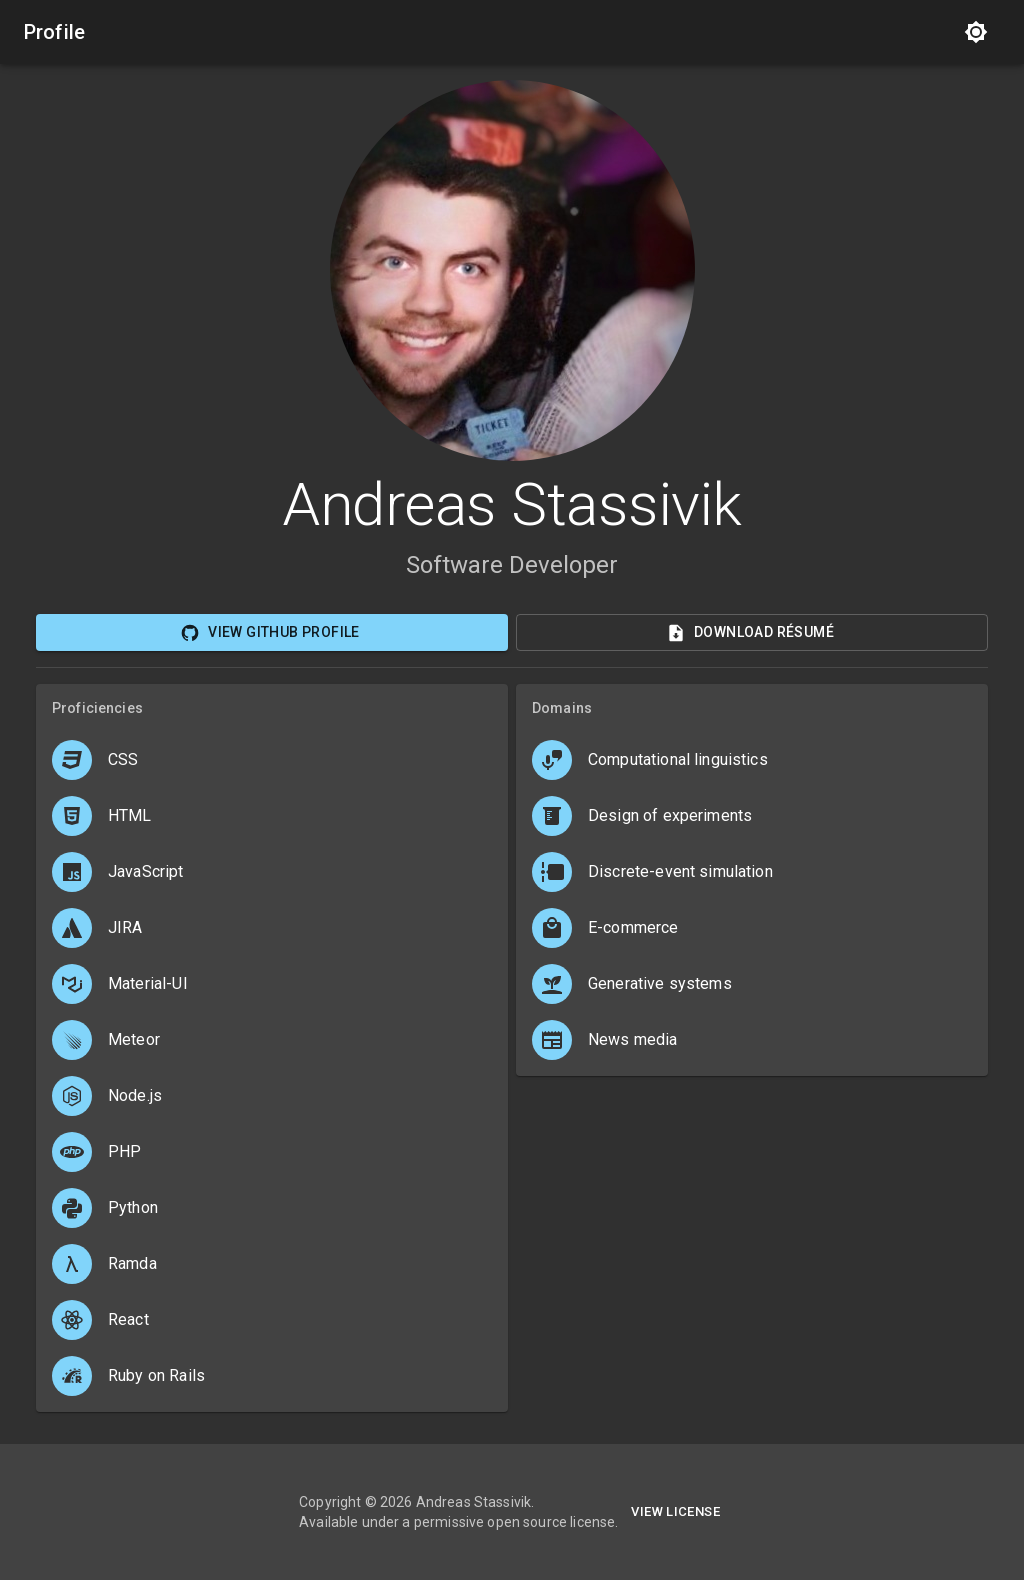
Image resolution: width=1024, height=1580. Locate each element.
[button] (752, 760)
